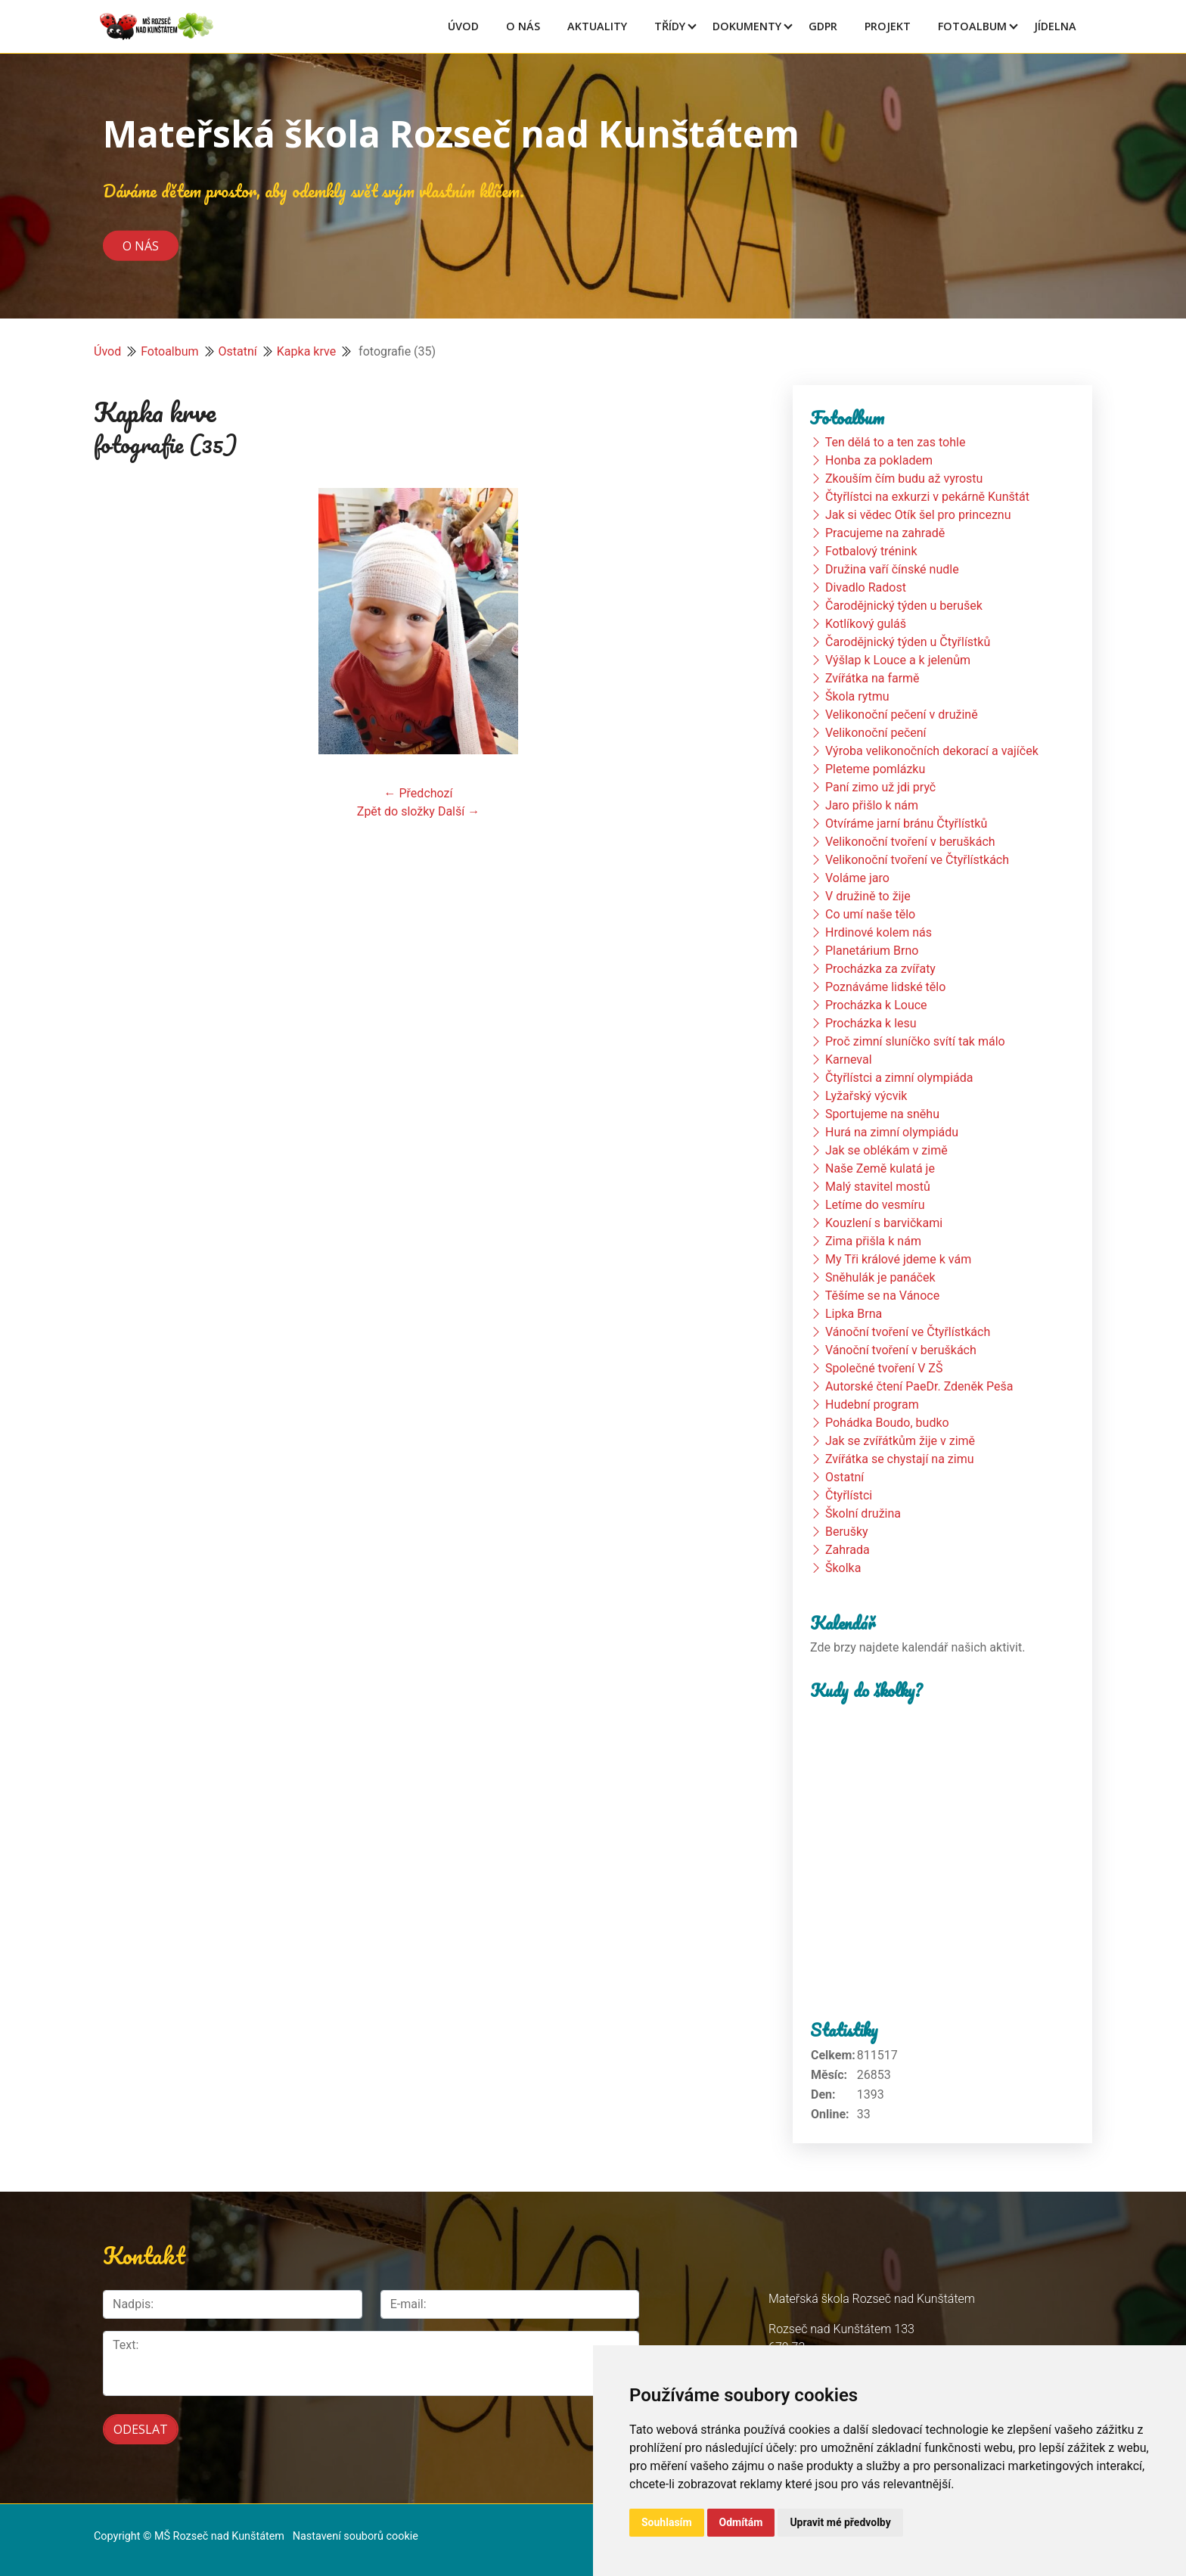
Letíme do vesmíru (875, 1205)
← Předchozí (418, 793)
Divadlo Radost (865, 587)
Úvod (463, 26)
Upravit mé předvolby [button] (840, 2522)
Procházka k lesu (871, 1023)
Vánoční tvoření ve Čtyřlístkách (907, 1332)
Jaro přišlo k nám (871, 805)
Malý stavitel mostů (877, 1186)
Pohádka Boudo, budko (887, 1422)
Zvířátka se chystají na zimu (899, 1459)
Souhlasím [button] (666, 2522)
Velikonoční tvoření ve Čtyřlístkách (917, 860)
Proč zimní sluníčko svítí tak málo (915, 1041)
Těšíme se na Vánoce (882, 1295)
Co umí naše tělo (870, 914)
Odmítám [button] (741, 2522)
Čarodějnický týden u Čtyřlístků (907, 642)
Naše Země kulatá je (880, 1168)
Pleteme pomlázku (875, 769)
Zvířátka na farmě (872, 678)
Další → (459, 811)
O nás (141, 245)
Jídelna (1055, 26)
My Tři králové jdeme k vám (898, 1259)
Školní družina (863, 1513)
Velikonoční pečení (876, 733)
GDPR (823, 26)
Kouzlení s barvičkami (883, 1223)
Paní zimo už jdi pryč (880, 787)
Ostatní (238, 351)
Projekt (888, 26)
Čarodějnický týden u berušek (904, 605)
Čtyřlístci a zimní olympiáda (899, 1077)
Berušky (846, 1531)
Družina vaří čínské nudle (892, 569)
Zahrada (847, 1550)
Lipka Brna (853, 1314)
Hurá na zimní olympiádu (891, 1132)
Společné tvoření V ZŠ (883, 1368)
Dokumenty (747, 26)
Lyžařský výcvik (866, 1096)
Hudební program (872, 1404)
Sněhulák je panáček (880, 1277)
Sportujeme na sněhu (882, 1114)
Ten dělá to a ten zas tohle (895, 442)
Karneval (848, 1059)
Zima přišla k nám (873, 1241)
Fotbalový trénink (871, 551)
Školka (843, 1568)
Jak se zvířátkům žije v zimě (900, 1441)
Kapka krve (306, 351)
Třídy (669, 26)
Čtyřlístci (848, 1495)
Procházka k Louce (876, 1005)
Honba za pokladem (879, 460)
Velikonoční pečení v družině (901, 714)
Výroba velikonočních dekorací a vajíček (932, 751)
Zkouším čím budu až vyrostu (904, 478)
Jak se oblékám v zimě (886, 1150)
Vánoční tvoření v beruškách (900, 1350)
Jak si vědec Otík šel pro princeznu (918, 515)
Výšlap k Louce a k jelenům (897, 660)
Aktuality (597, 26)
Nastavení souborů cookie (355, 2531)
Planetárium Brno (871, 950)
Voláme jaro (857, 878)
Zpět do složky (396, 811)
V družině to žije (868, 896)
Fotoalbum (972, 26)
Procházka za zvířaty (880, 969)
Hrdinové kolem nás (878, 932)
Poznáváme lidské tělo (885, 987)
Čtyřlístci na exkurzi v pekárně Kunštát (927, 496)
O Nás (523, 26)
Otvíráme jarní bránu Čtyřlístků (906, 823)
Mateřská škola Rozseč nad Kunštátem (451, 133)
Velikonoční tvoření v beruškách (910, 841)
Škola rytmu (857, 696)
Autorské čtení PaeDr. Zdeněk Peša (919, 1386)
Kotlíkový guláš (865, 624)
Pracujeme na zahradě (885, 533)
